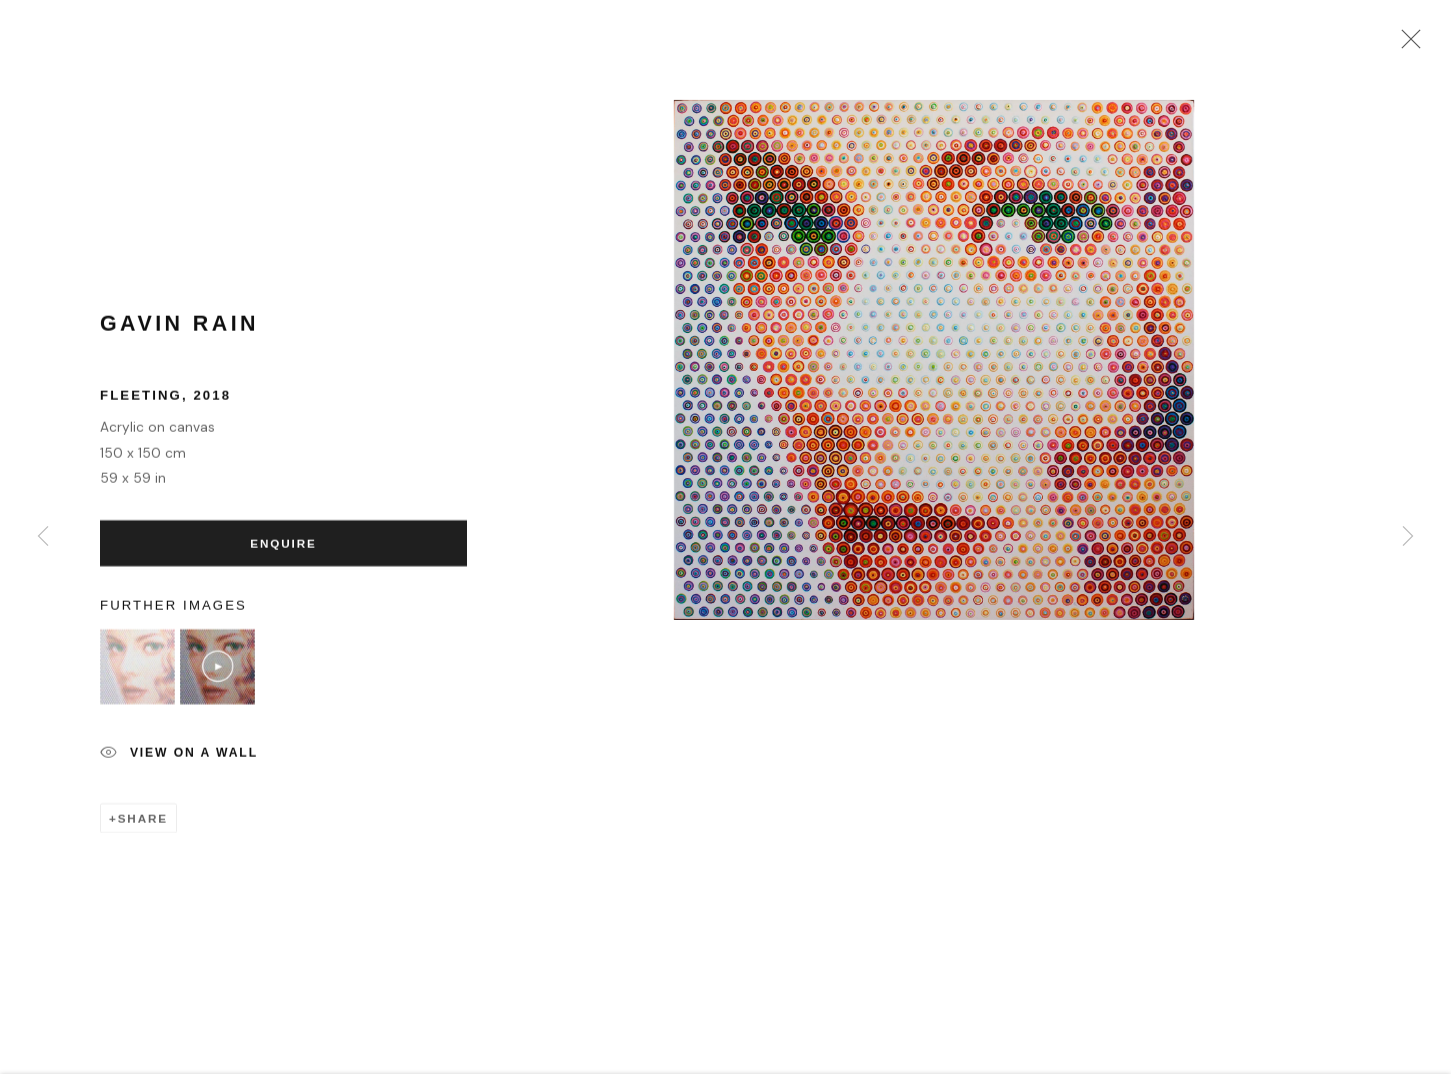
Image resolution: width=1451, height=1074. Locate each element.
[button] (137, 673)
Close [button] (1406, 45)
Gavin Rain (179, 330)
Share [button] (143, 824)
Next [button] (1408, 537)
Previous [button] (43, 537)
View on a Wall (179, 760)
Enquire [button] (283, 549)
